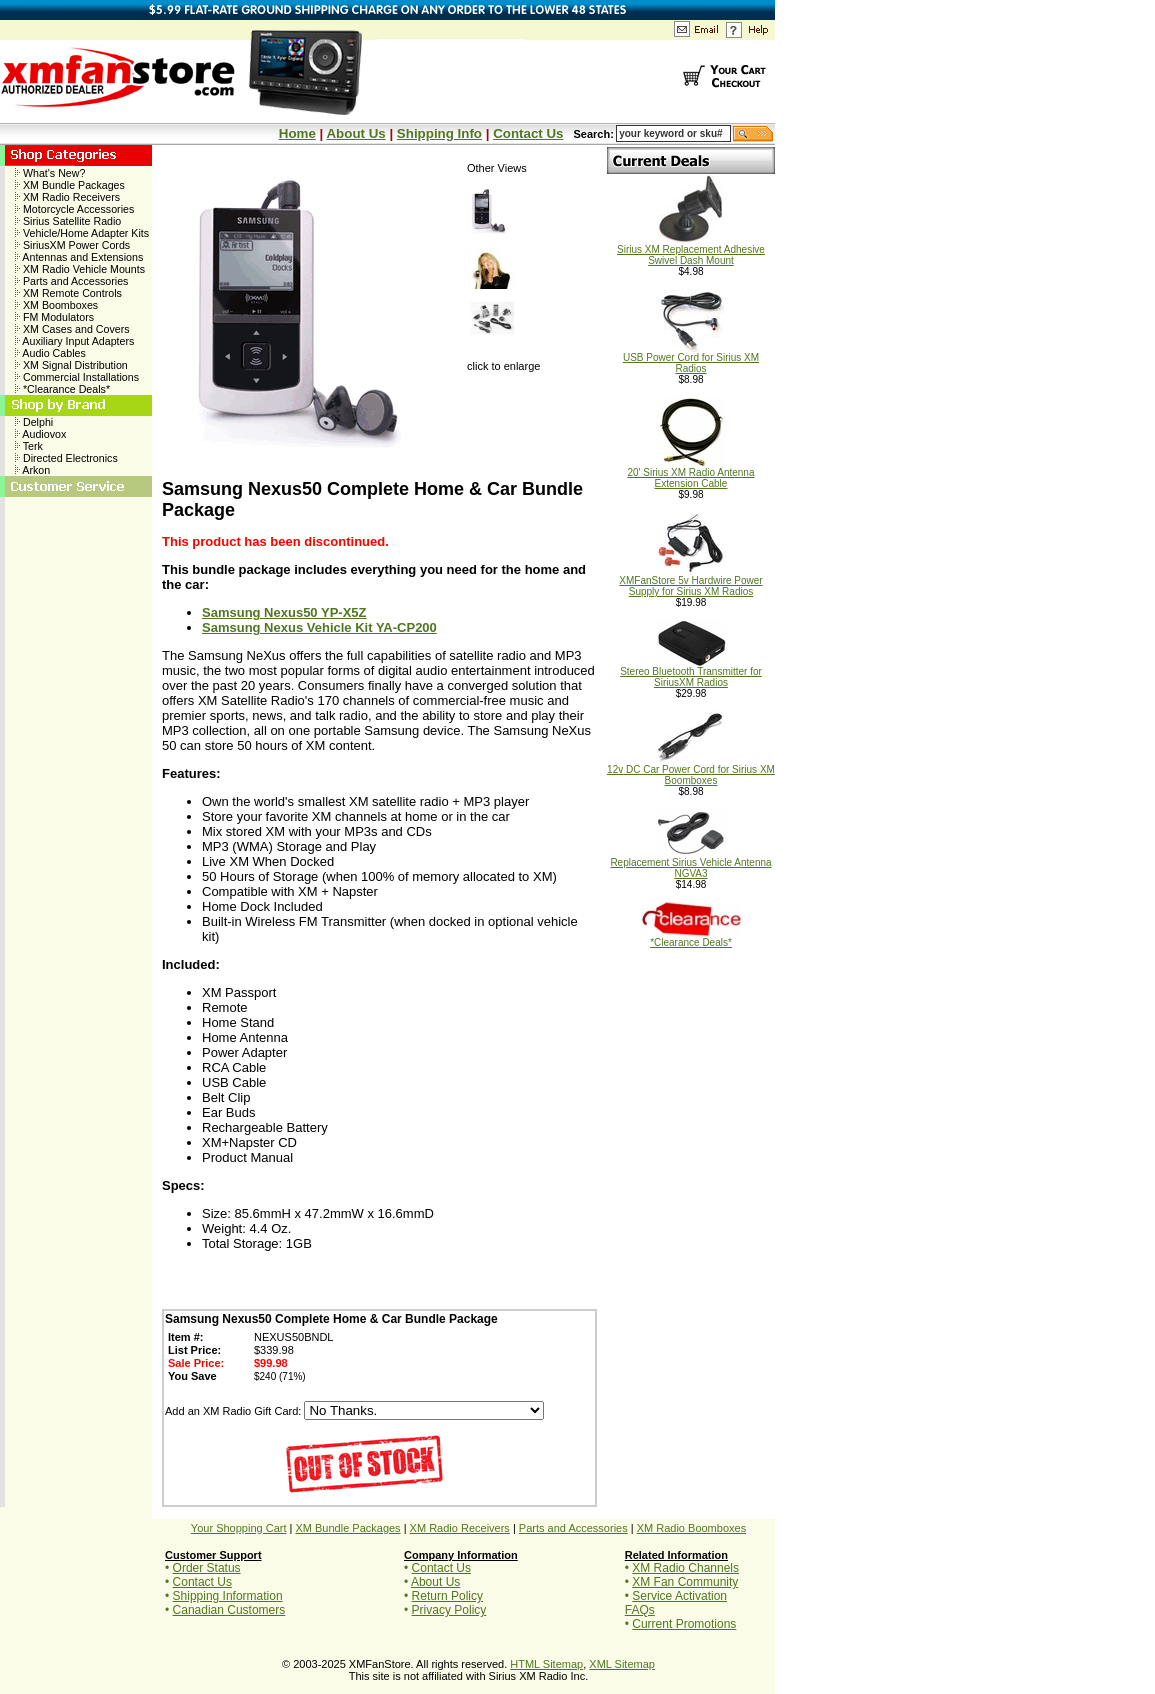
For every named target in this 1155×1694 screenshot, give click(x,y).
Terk (29, 446)
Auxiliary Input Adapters (74, 341)
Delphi (34, 422)
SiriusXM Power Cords (72, 245)
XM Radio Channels (685, 1568)
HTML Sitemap (546, 1664)
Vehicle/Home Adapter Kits (82, 233)
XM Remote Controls (68, 293)
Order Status (207, 1568)
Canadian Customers (229, 1610)
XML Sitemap (622, 1664)
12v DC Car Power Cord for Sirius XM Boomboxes (691, 770)
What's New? (50, 173)
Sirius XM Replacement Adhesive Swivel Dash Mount (691, 250)
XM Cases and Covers (72, 329)
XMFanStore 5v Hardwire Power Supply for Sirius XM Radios (690, 581)
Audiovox (40, 434)
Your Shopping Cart (239, 1528)
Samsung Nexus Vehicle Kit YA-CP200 (319, 627)
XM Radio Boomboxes (691, 1528)
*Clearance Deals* (62, 389)
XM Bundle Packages (70, 185)
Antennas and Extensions (79, 257)
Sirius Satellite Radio (68, 221)
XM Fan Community (685, 1582)
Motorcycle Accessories (74, 209)
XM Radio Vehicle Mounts (80, 269)
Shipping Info (439, 133)
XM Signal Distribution (71, 365)
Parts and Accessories (71, 281)
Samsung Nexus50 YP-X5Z (284, 612)
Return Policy (447, 1596)
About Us (355, 133)
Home (297, 133)
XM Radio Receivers (67, 197)
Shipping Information (228, 1596)
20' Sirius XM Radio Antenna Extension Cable (691, 473)
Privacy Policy (449, 1610)
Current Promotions (684, 1624)
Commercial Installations (77, 377)
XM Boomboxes (56, 305)
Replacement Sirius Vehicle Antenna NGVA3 (690, 863)
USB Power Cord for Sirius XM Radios (691, 358)
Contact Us (528, 133)
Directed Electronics (66, 458)
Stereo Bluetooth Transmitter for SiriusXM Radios (691, 672)
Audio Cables (50, 353)
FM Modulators (54, 317)
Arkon (32, 470)
